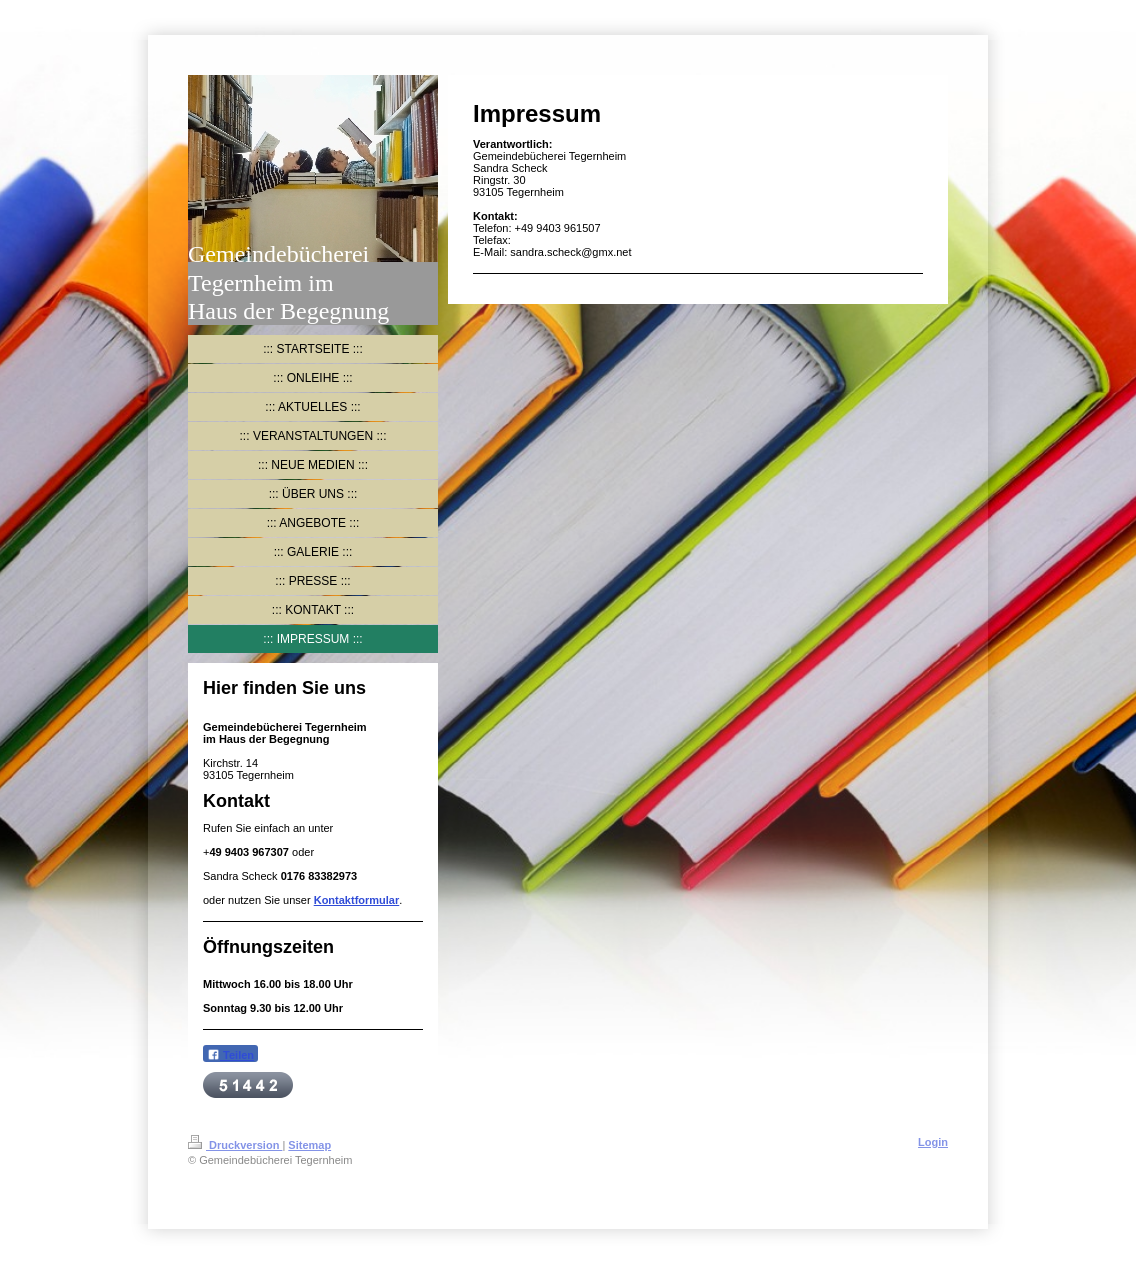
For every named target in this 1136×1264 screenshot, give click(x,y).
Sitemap (309, 1145)
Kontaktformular (357, 900)
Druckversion (235, 1145)
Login (933, 1142)
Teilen (230, 1054)
